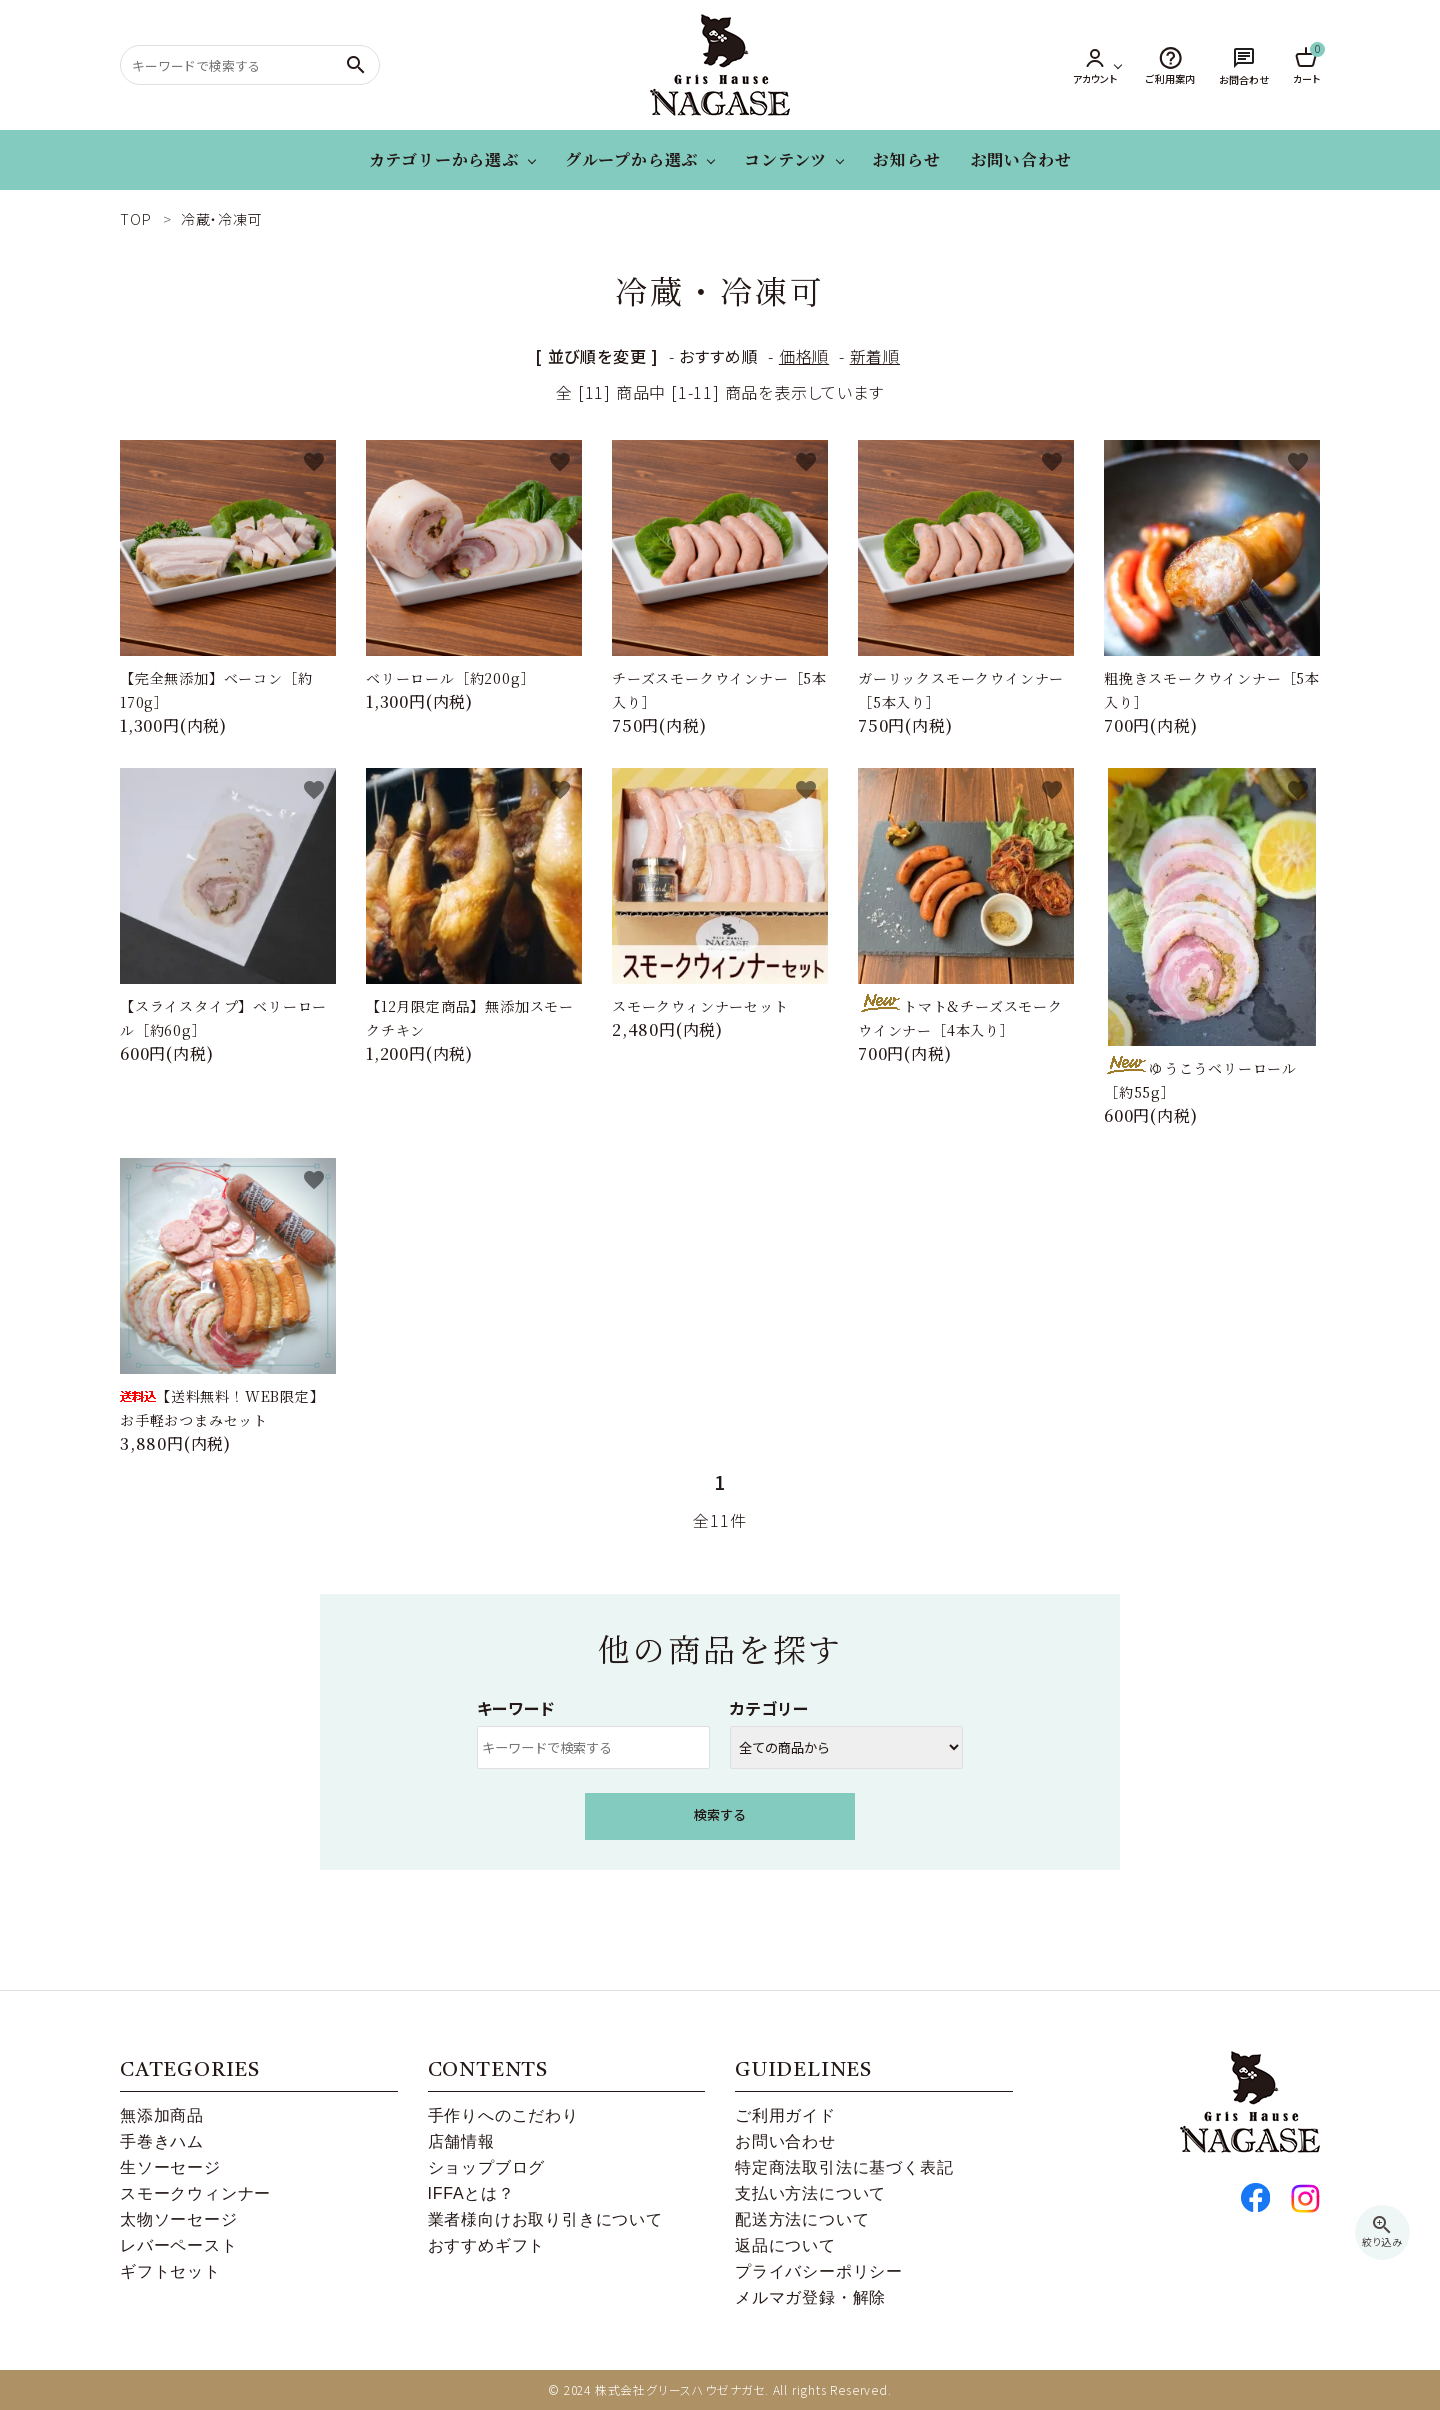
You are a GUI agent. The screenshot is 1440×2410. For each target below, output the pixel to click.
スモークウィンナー (195, 2193)
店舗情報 (461, 2141)
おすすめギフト (487, 2245)
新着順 (875, 356)
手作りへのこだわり (503, 2115)
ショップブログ (487, 2167)
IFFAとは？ (471, 2193)
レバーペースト (179, 2245)
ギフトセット (170, 2271)
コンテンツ (785, 159)
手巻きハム (162, 2141)
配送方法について (802, 2219)
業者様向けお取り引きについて (545, 2219)
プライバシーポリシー (819, 2271)
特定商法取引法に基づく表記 (844, 2167)
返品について (785, 2245)
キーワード (516, 1708)
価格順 (804, 356)
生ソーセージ (170, 2167)
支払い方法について (810, 2193)
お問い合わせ (1021, 159)
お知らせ (906, 159)
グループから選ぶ (631, 159)
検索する (720, 1814)
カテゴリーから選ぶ (444, 159)
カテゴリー (769, 1708)
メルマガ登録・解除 (810, 2297)
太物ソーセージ (179, 2219)
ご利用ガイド (785, 2115)
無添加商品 (162, 2115)
